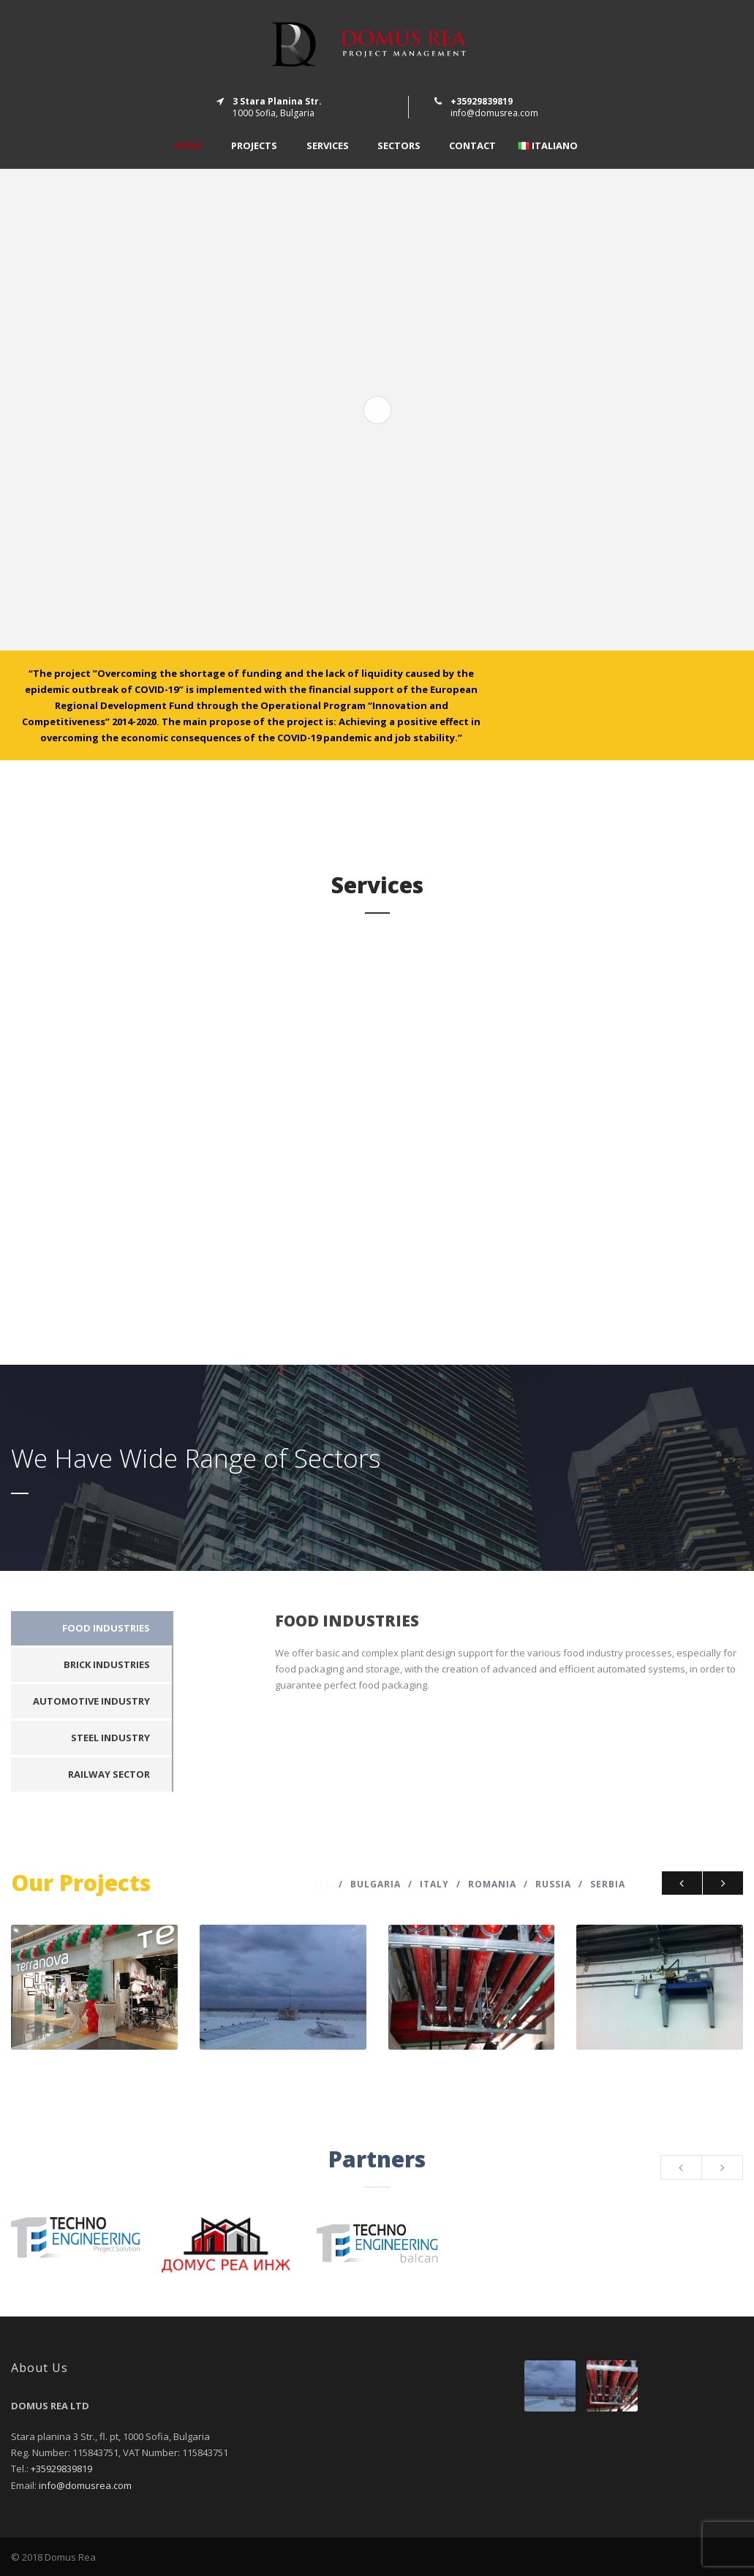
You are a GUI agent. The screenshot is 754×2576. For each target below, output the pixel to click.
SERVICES (327, 146)
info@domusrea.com (494, 113)
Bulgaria (375, 1884)
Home (187, 146)
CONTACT (472, 146)
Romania (492, 1884)
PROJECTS (254, 146)
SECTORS (399, 146)
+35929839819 (61, 2468)
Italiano (548, 146)
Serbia (607, 1884)
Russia (553, 1884)
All (322, 1884)
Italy (434, 1884)
